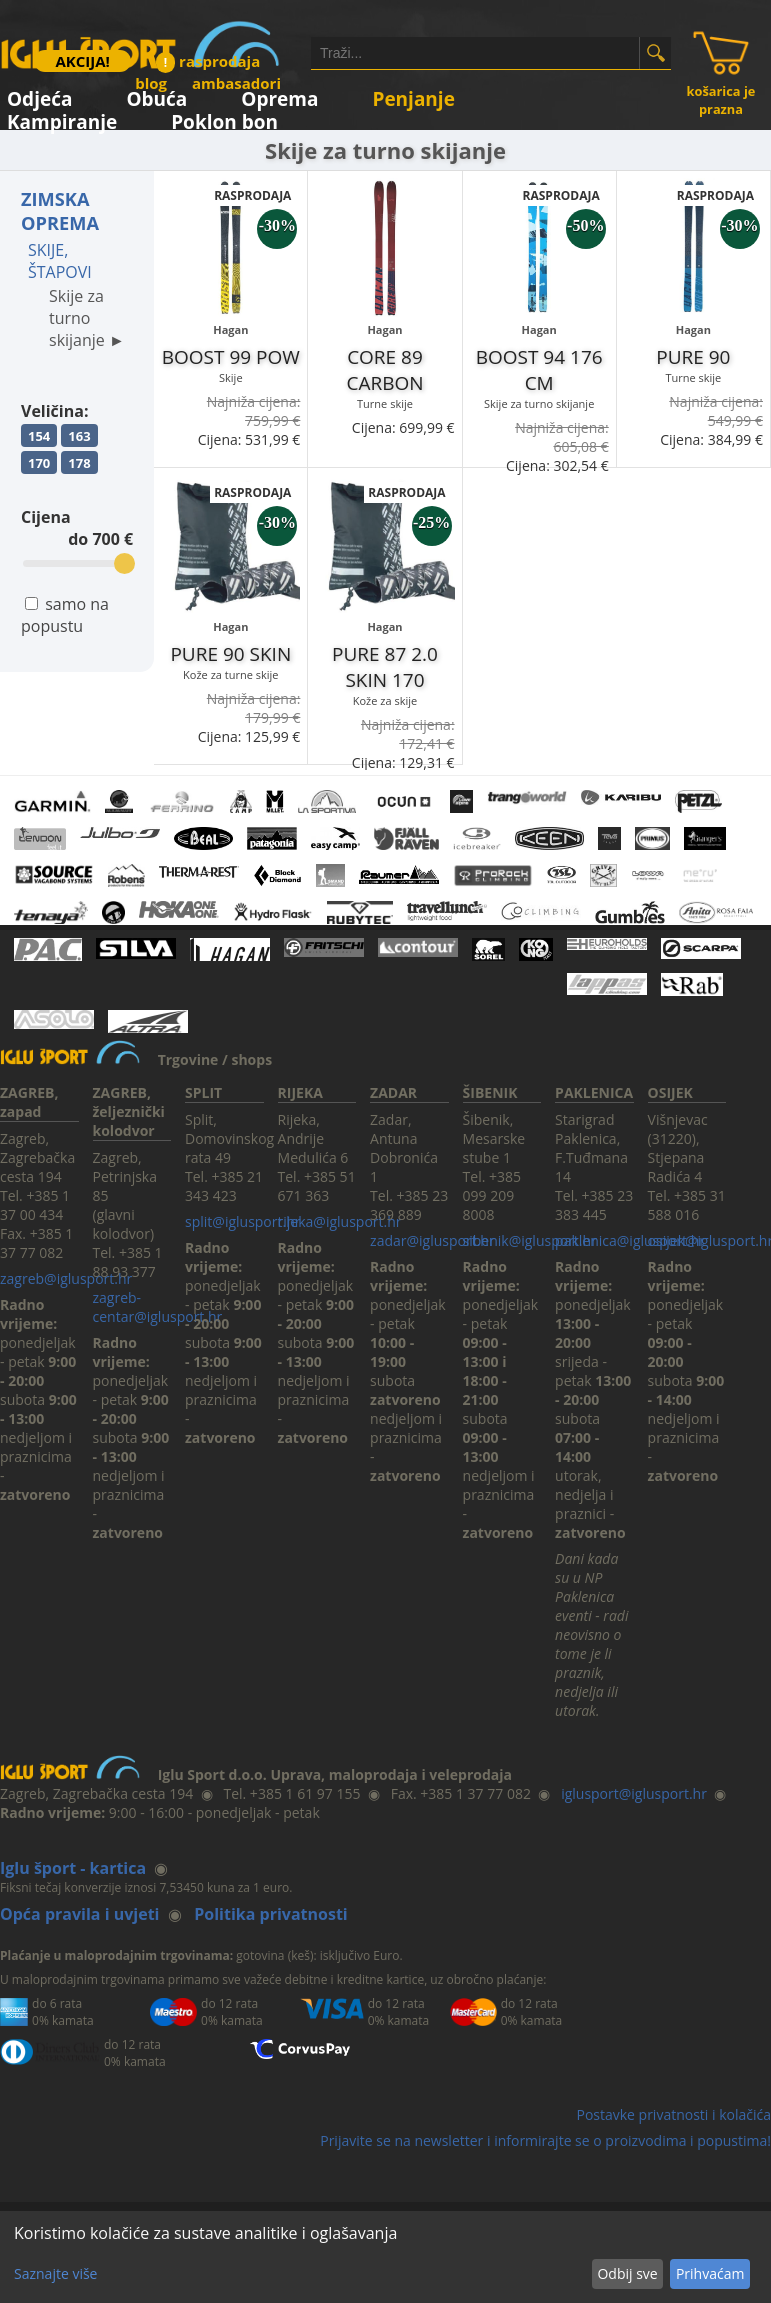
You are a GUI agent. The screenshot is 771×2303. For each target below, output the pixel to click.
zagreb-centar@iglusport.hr (158, 1307)
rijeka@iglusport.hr (340, 1221)
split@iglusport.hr (242, 1221)
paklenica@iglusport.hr (630, 1240)
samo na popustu (65, 615)
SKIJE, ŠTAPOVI (60, 261)
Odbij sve (627, 2273)
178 (79, 463)
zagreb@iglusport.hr (66, 1278)
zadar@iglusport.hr (432, 1240)
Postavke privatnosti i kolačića (673, 2114)
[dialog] (385, 2257)
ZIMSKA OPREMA (60, 211)
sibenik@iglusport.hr (530, 1240)
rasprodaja (208, 61)
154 (39, 436)
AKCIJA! (82, 61)
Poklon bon (224, 118)
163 (79, 436)
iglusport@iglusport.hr (634, 1793)
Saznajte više (55, 2273)
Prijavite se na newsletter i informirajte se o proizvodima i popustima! (545, 2140)
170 (39, 463)
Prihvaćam (710, 2273)
